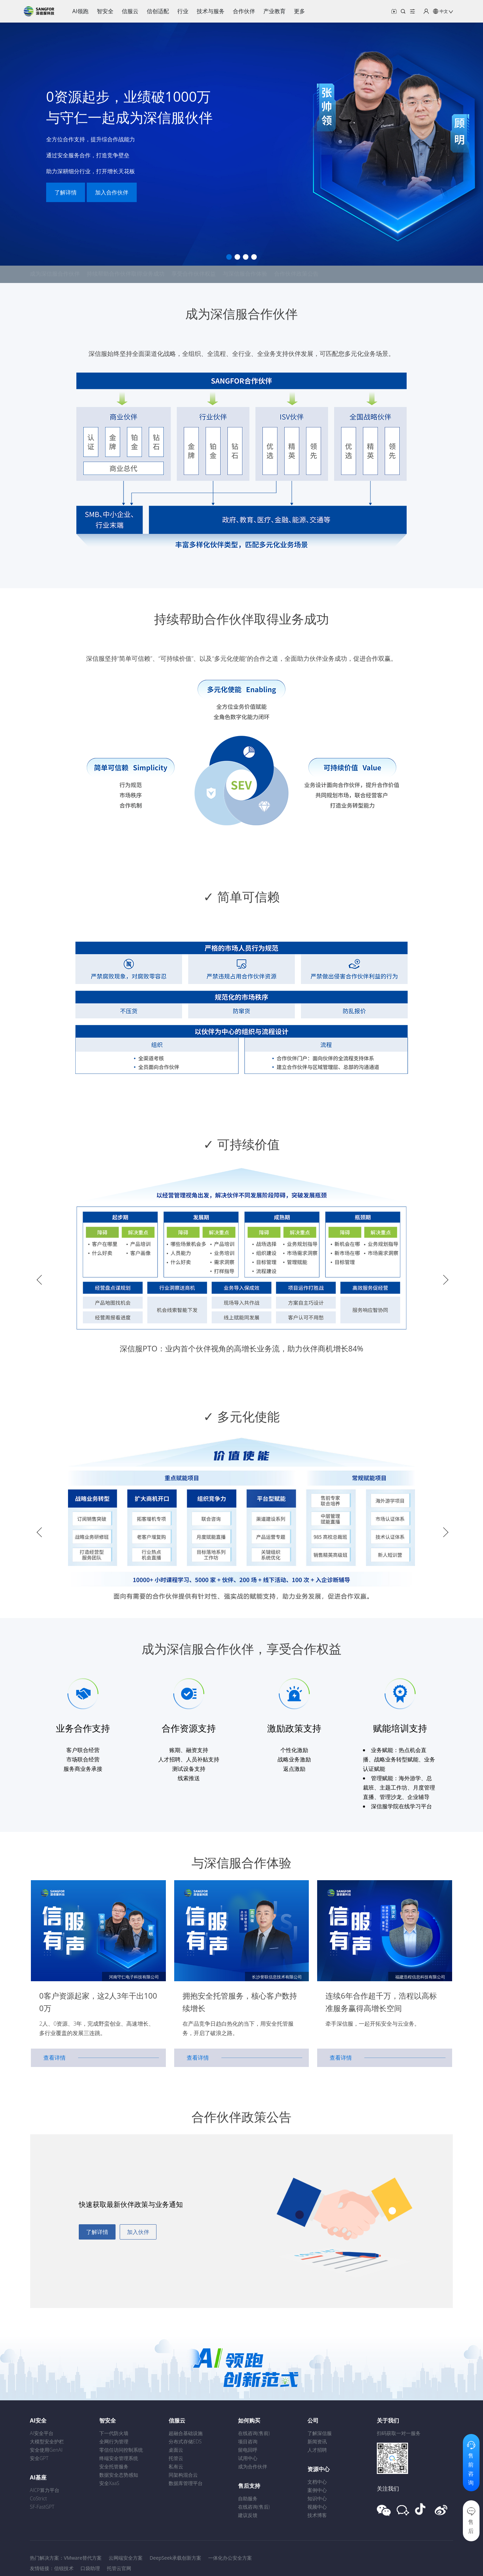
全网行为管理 (113, 2441)
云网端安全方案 (126, 2557)
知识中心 (317, 2498)
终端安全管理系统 (118, 2458)
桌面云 (176, 2449)
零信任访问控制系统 (121, 2449)
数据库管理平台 (186, 2483)
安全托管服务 (113, 2466)
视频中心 (317, 2506)
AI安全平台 (41, 2433)
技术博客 (317, 2515)
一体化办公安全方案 (230, 2557)
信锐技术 (64, 2568)
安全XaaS (109, 2483)
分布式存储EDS (185, 2441)
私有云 (176, 2466)
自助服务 (247, 2498)
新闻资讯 (317, 2441)
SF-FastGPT (42, 2506)
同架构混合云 (183, 2474)
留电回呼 (247, 2449)
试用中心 (247, 2458)
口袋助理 (90, 2568)
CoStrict (38, 2498)
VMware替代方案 (83, 2557)
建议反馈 (247, 2515)
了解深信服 (319, 2433)
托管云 (176, 2458)
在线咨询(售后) (254, 2506)
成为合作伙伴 (252, 2466)
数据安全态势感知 (118, 2474)
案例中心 (317, 2490)
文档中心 (317, 2481)
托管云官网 (119, 2568)
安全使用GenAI (46, 2449)
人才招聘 (317, 2449)
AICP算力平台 (44, 2490)
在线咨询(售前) (254, 2433)
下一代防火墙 (113, 2433)
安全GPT (39, 2458)
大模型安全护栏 (47, 2441)
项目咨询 (247, 2441)
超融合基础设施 (186, 2433)
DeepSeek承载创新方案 (175, 2557)
